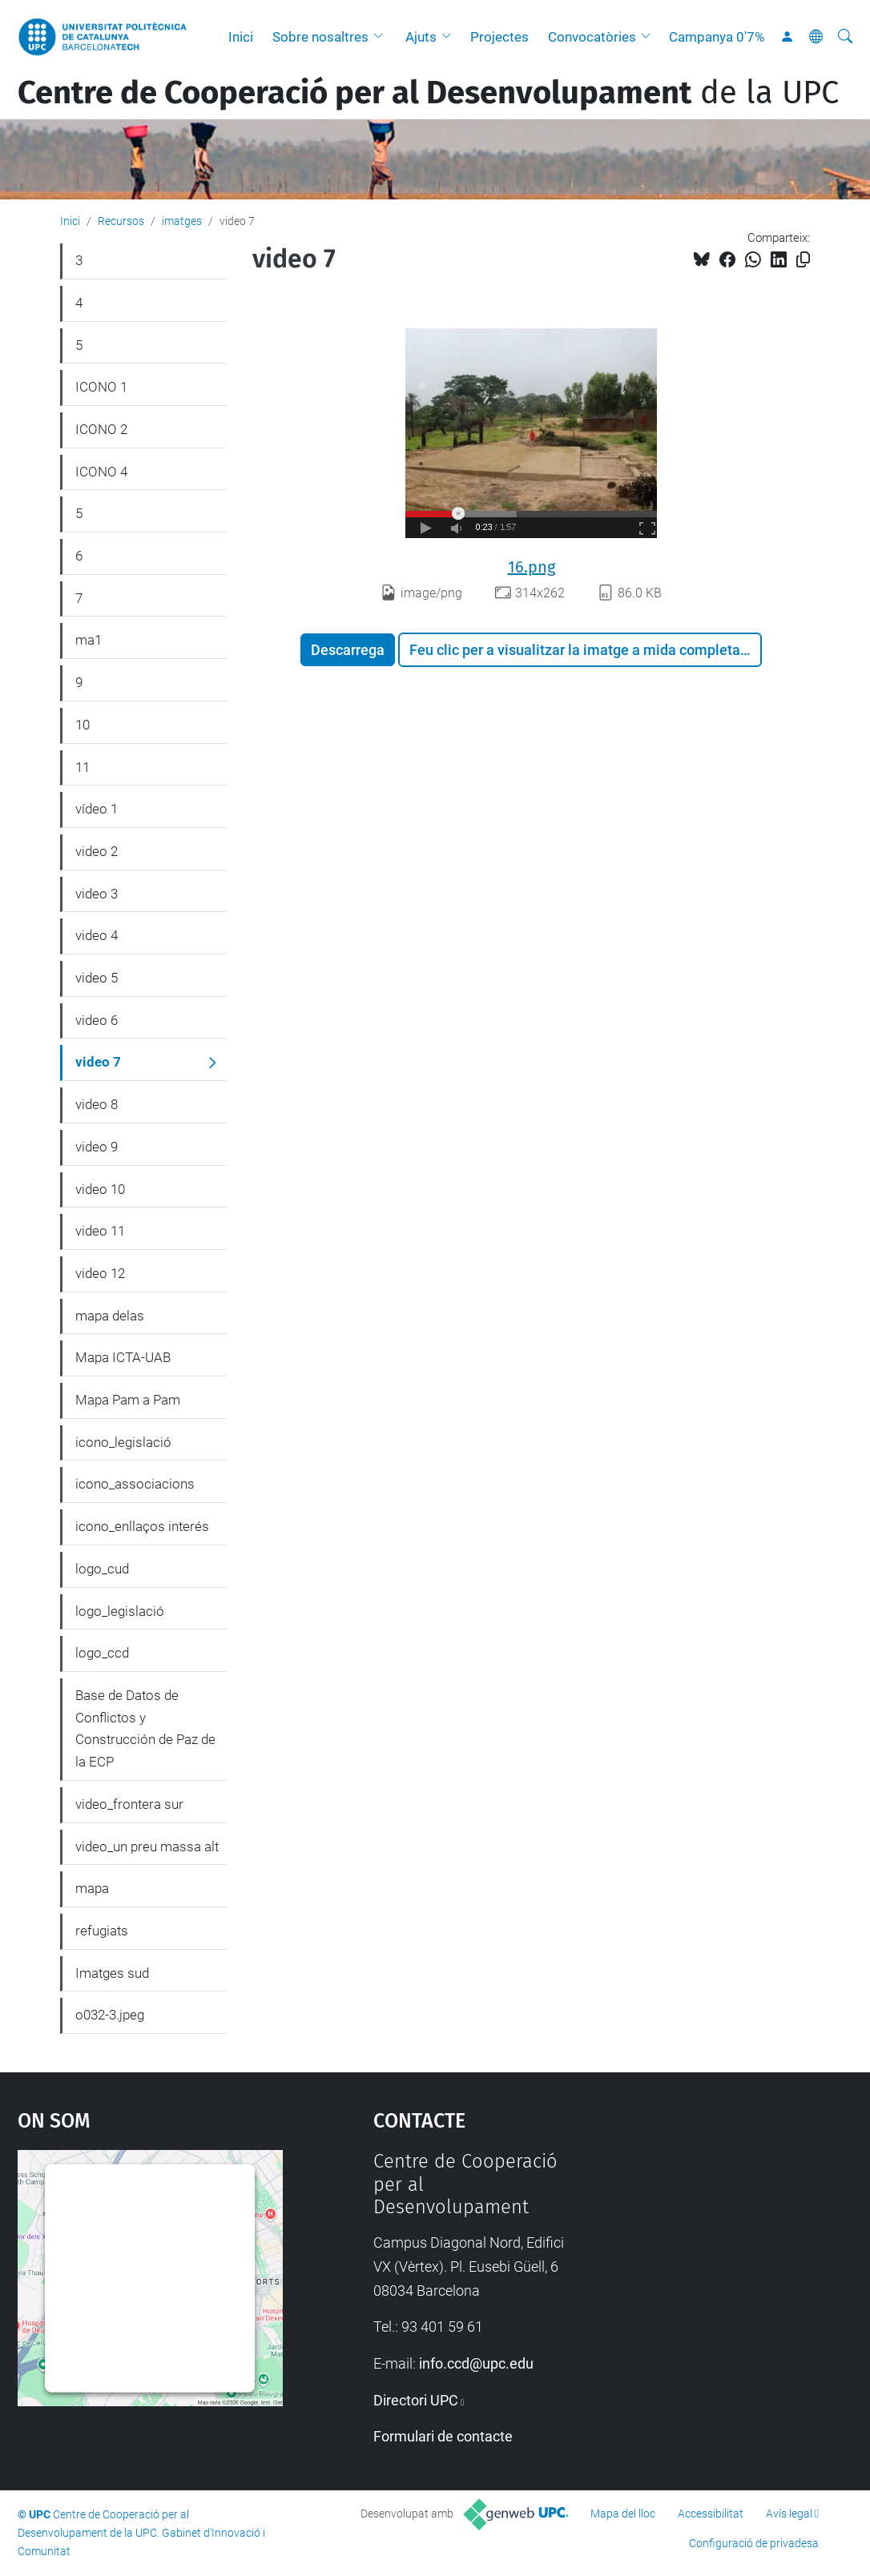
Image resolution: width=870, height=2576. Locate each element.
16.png (531, 567)
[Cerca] (845, 37)
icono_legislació (123, 1442)
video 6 (96, 1020)
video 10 (100, 1189)
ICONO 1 (101, 387)
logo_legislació (119, 1611)
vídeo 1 (96, 809)
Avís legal (789, 2513)
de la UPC (428, 93)
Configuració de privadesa (754, 2543)
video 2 (96, 851)
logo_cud (102, 1569)
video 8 (96, 1104)
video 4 (96, 935)
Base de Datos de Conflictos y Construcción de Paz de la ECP (145, 1728)
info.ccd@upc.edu (476, 2363)
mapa (92, 1888)
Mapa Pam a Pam (127, 1400)
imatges (182, 221)
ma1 (88, 640)
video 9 (96, 1147)
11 (82, 767)
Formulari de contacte (443, 2436)
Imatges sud (112, 1973)
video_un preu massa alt (147, 1847)
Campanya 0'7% (716, 37)
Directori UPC (415, 2400)
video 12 (100, 1273)
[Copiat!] (803, 260)
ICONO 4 (101, 472)
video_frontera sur (129, 1804)
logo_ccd (102, 1653)
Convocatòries (592, 37)
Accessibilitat (710, 2513)
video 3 (96, 894)
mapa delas (109, 1316)
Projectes (499, 37)
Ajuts (421, 37)
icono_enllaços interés (142, 1526)
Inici (240, 37)
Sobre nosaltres (320, 37)
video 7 (98, 1062)
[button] (382, 36)
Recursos (121, 221)
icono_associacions (135, 1484)
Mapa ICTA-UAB (123, 1357)
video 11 (100, 1231)
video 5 (96, 978)
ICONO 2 (101, 429)
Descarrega (348, 649)
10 (82, 725)
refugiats (101, 1931)
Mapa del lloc (622, 2513)
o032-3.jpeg (109, 2015)
